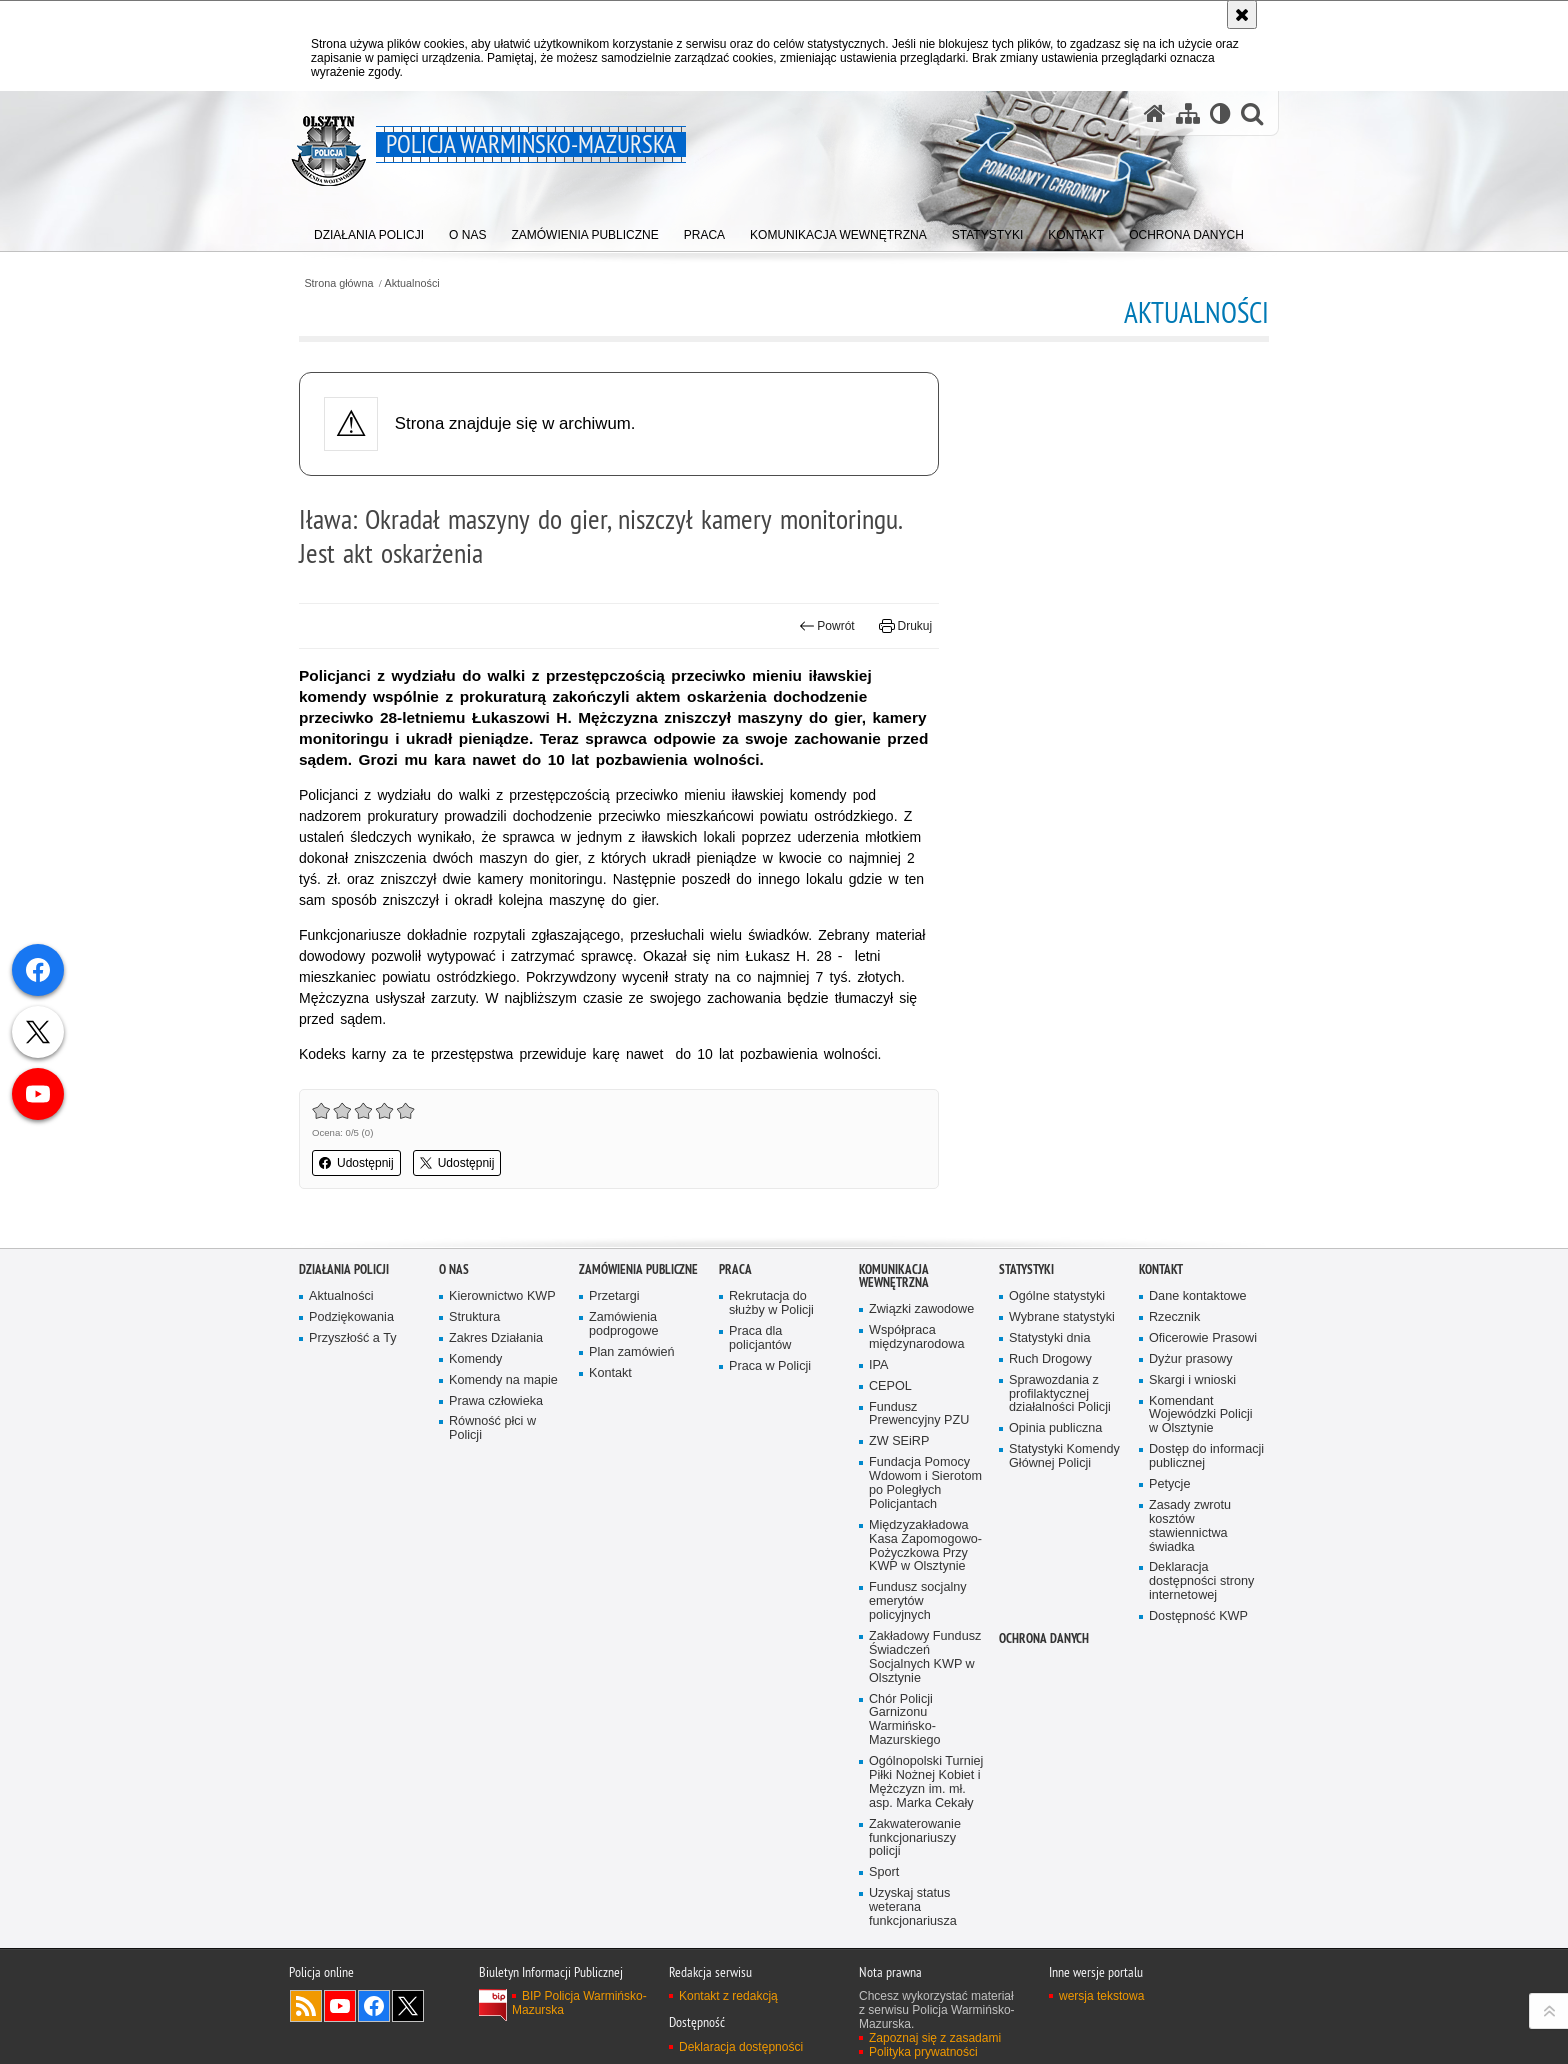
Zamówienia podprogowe (624, 1324)
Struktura (474, 1317)
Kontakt (610, 1373)
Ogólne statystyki (1057, 1296)
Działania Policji (344, 1269)
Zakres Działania (496, 1338)
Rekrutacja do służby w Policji (771, 1303)
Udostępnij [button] (356, 1163)
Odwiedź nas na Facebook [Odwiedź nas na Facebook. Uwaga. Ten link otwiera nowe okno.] (374, 2006)
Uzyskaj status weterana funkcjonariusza (913, 1907)
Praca (735, 1269)
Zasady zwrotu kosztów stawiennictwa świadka (1190, 1526)
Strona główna (338, 283)
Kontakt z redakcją (728, 1996)
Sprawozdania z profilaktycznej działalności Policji (1060, 1394)
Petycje (1169, 1484)
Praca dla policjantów (760, 1338)
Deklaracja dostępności (741, 2047)
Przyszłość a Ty (352, 1338)
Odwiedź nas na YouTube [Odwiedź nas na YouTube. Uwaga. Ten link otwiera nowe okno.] (340, 2006)
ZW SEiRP (899, 1441)
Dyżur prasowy (1191, 1359)
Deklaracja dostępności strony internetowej (1201, 1581)
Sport (884, 1872)
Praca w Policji (770, 1366)
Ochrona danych (1044, 1638)
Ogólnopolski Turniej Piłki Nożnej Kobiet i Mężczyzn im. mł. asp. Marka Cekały (926, 1782)
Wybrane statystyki (1062, 1317)
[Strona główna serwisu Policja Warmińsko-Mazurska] (1155, 113)
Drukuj (905, 626)
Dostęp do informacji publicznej (1206, 1456)
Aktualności (412, 283)
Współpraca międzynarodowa (916, 1337)
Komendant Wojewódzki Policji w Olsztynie (1201, 1415)
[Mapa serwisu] (1188, 113)
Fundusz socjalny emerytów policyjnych (918, 1601)
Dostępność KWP (1198, 1616)
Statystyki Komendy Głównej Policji (1064, 1456)
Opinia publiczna (1055, 1428)
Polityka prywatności (923, 2052)
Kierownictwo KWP (502, 1296)
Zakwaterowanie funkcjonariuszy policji (915, 1838)
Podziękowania (351, 1317)
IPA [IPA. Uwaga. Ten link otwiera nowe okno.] (878, 1365)
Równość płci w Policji (492, 1428)
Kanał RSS (306, 2006)
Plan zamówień (632, 1352)
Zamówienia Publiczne (638, 1269)
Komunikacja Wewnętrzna (894, 1276)
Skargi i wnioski (1192, 1380)
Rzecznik (1174, 1317)
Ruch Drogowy (1050, 1359)
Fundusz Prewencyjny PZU (919, 1414)
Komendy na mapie (503, 1380)
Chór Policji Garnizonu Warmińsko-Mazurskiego (905, 1720)
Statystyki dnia (1049, 1338)
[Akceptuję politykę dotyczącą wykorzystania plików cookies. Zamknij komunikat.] (1242, 14)
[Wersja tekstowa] (1220, 113)
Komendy (475, 1359)
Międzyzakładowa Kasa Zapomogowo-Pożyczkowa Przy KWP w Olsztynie (925, 1546)
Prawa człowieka (496, 1401)
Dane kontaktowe (1198, 1296)
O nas (454, 1269)
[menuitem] (369, 230)
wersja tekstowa (1101, 1996)
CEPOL (890, 1386)
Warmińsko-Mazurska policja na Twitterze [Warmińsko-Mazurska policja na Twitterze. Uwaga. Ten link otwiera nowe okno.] (408, 2006)
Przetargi (614, 1296)
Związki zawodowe (921, 1309)
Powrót (827, 626)
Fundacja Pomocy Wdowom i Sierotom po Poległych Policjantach (925, 1483)
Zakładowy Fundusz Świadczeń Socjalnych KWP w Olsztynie (925, 1657)
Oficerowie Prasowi (1203, 1338)
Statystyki (1026, 1269)
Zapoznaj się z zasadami (935, 2038)
